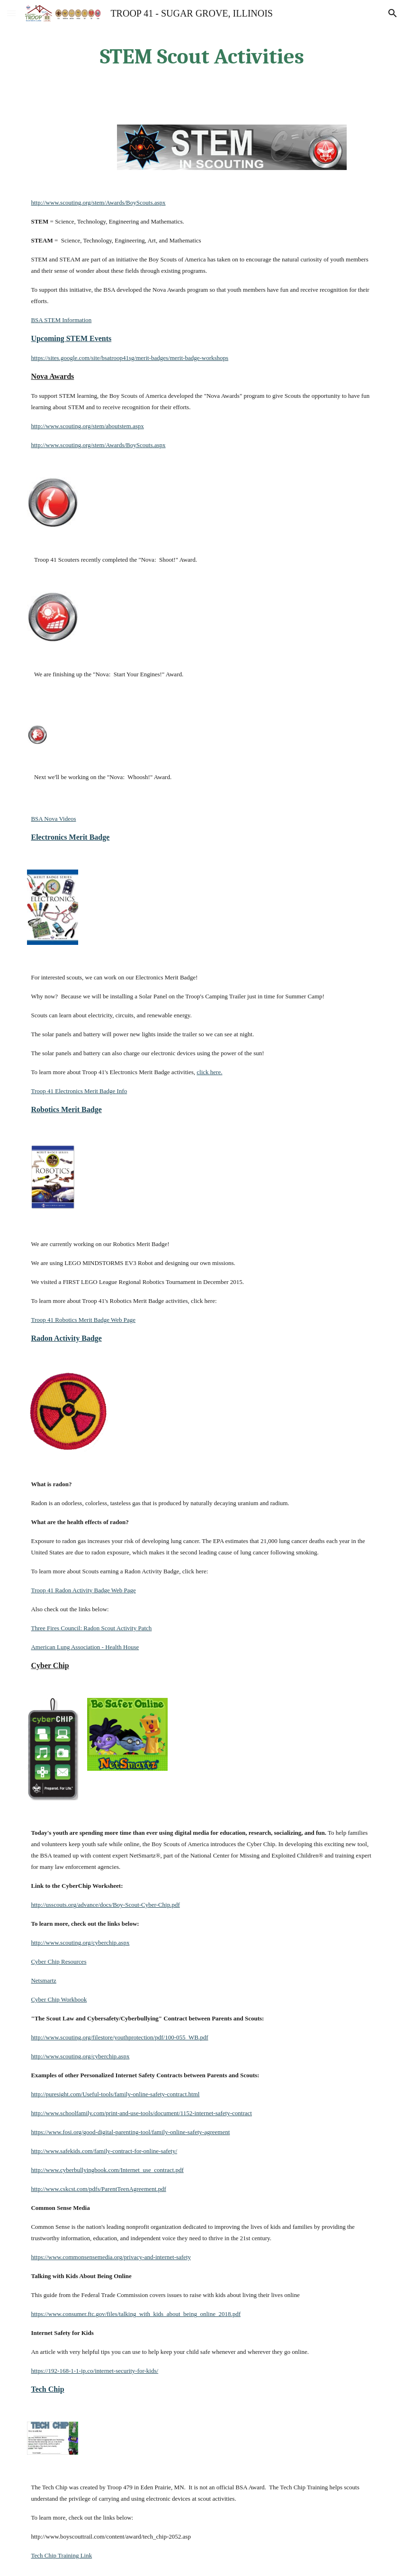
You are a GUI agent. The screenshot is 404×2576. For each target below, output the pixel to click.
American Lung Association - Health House (85, 1647)
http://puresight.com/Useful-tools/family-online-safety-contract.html (115, 2094)
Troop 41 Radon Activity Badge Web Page (83, 1590)
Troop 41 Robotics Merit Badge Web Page (83, 1319)
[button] (11, 13)
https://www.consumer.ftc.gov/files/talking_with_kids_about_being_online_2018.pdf (136, 2313)
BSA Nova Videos (53, 818)
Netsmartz (43, 1980)
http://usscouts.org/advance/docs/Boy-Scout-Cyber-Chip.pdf (105, 1904)
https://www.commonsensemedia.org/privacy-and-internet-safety (111, 2257)
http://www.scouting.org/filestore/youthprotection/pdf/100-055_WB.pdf (119, 2037)
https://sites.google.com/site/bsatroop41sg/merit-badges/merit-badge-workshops (129, 357)
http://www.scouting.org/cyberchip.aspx (80, 1942)
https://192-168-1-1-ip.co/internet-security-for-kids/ (94, 2370)
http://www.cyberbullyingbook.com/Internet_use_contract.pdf (107, 2169)
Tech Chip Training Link (61, 2555)
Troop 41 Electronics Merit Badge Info (79, 1091)
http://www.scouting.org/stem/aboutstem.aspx (87, 426)
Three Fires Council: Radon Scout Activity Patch (91, 1628)
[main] (202, 56)
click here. (209, 1072)
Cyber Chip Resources (58, 1961)
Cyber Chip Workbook (59, 1999)
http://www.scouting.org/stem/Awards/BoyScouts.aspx (98, 202)
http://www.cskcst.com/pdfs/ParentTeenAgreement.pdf (98, 2188)
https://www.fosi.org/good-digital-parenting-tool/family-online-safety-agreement (130, 2132)
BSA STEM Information (61, 319)
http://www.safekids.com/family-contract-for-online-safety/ (104, 2150)
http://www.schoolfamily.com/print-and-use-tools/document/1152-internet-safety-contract (141, 2113)
